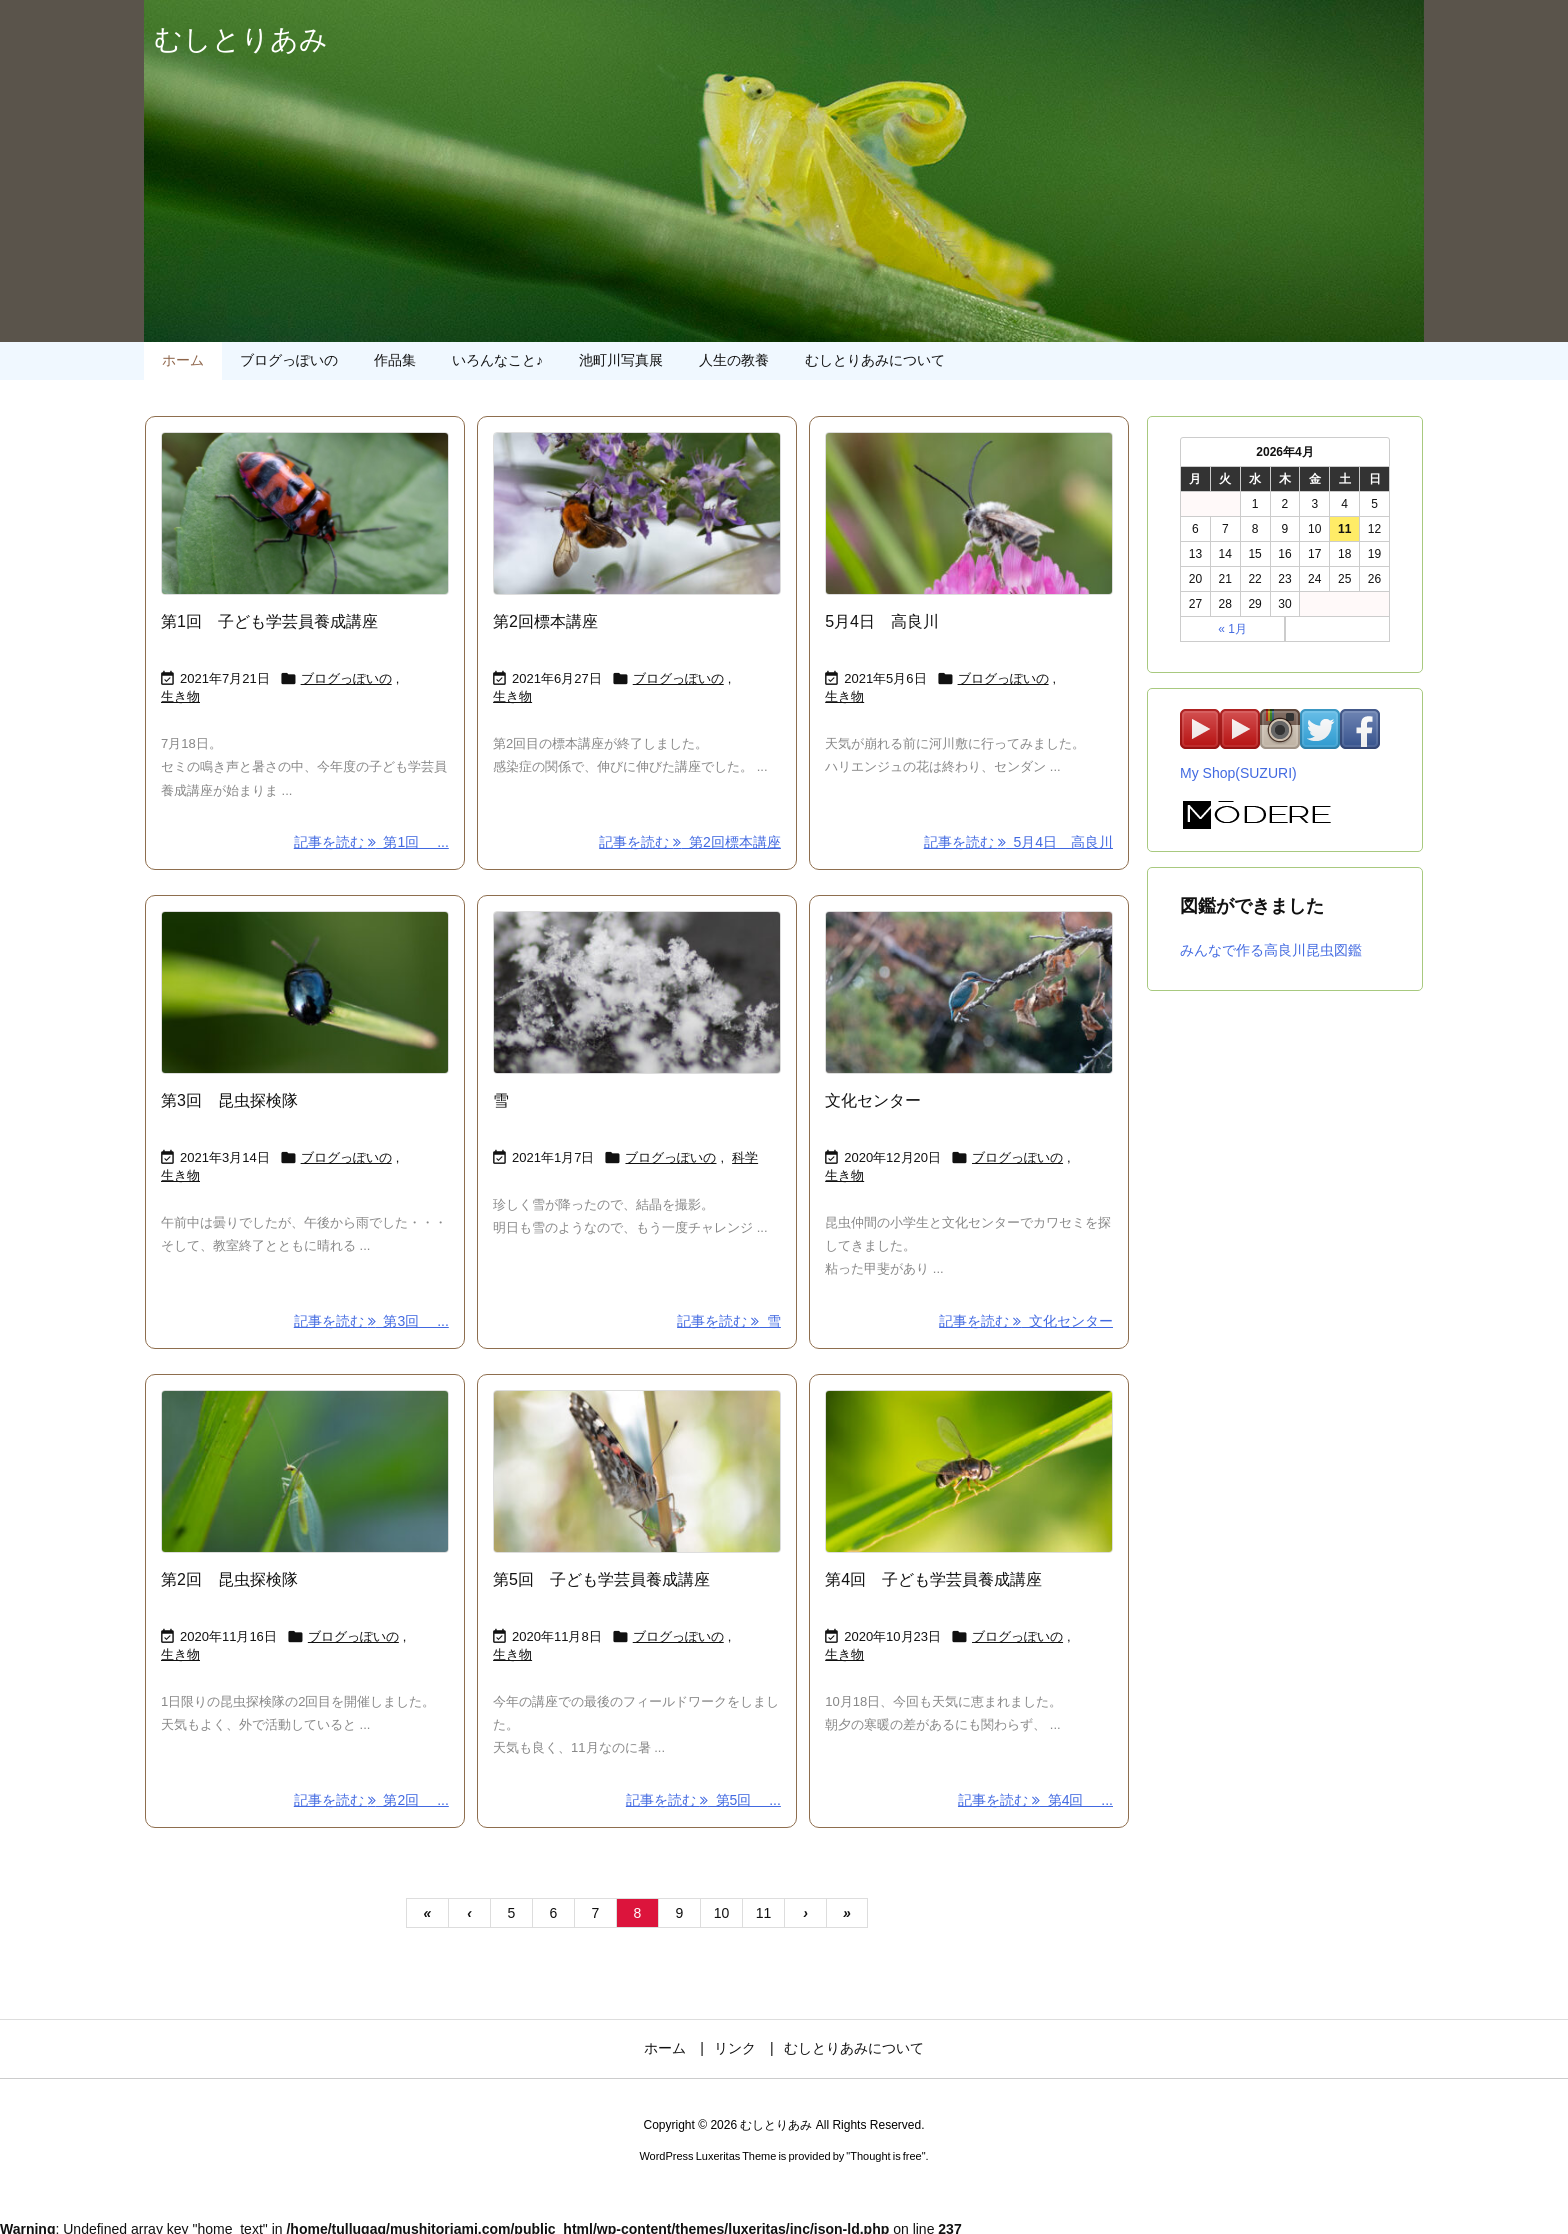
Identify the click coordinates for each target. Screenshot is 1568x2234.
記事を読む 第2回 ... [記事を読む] (371, 1800)
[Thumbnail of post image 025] (637, 1471)
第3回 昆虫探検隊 (229, 1100)
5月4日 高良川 (882, 621)
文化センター (873, 1100)
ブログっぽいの (346, 678)
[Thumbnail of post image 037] (637, 992)
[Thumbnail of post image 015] (305, 992)
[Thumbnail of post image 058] (969, 992)
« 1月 (1232, 629)
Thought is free (885, 2156)
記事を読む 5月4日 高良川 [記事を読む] (1018, 842)
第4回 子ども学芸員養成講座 (933, 1579)
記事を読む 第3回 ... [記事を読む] (371, 1321)
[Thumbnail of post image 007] (305, 1471)
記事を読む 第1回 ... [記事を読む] (371, 842)
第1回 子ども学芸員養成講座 (269, 621)
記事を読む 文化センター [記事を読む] (1026, 1321)
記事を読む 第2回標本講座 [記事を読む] (689, 842)
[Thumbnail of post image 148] (637, 513)
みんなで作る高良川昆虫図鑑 (1271, 950)
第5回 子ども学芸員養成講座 (601, 1579)
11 (764, 1913)
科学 (745, 1157)
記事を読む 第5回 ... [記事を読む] (703, 1800)
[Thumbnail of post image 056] (969, 513)
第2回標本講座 (545, 621)
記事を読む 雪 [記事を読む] (729, 1321)
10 (722, 1913)
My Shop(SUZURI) (1238, 773)
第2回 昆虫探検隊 (229, 1579)
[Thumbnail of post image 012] (305, 513)
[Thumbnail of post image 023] (969, 1471)
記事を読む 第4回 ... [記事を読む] (1035, 1800)
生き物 (180, 696)
